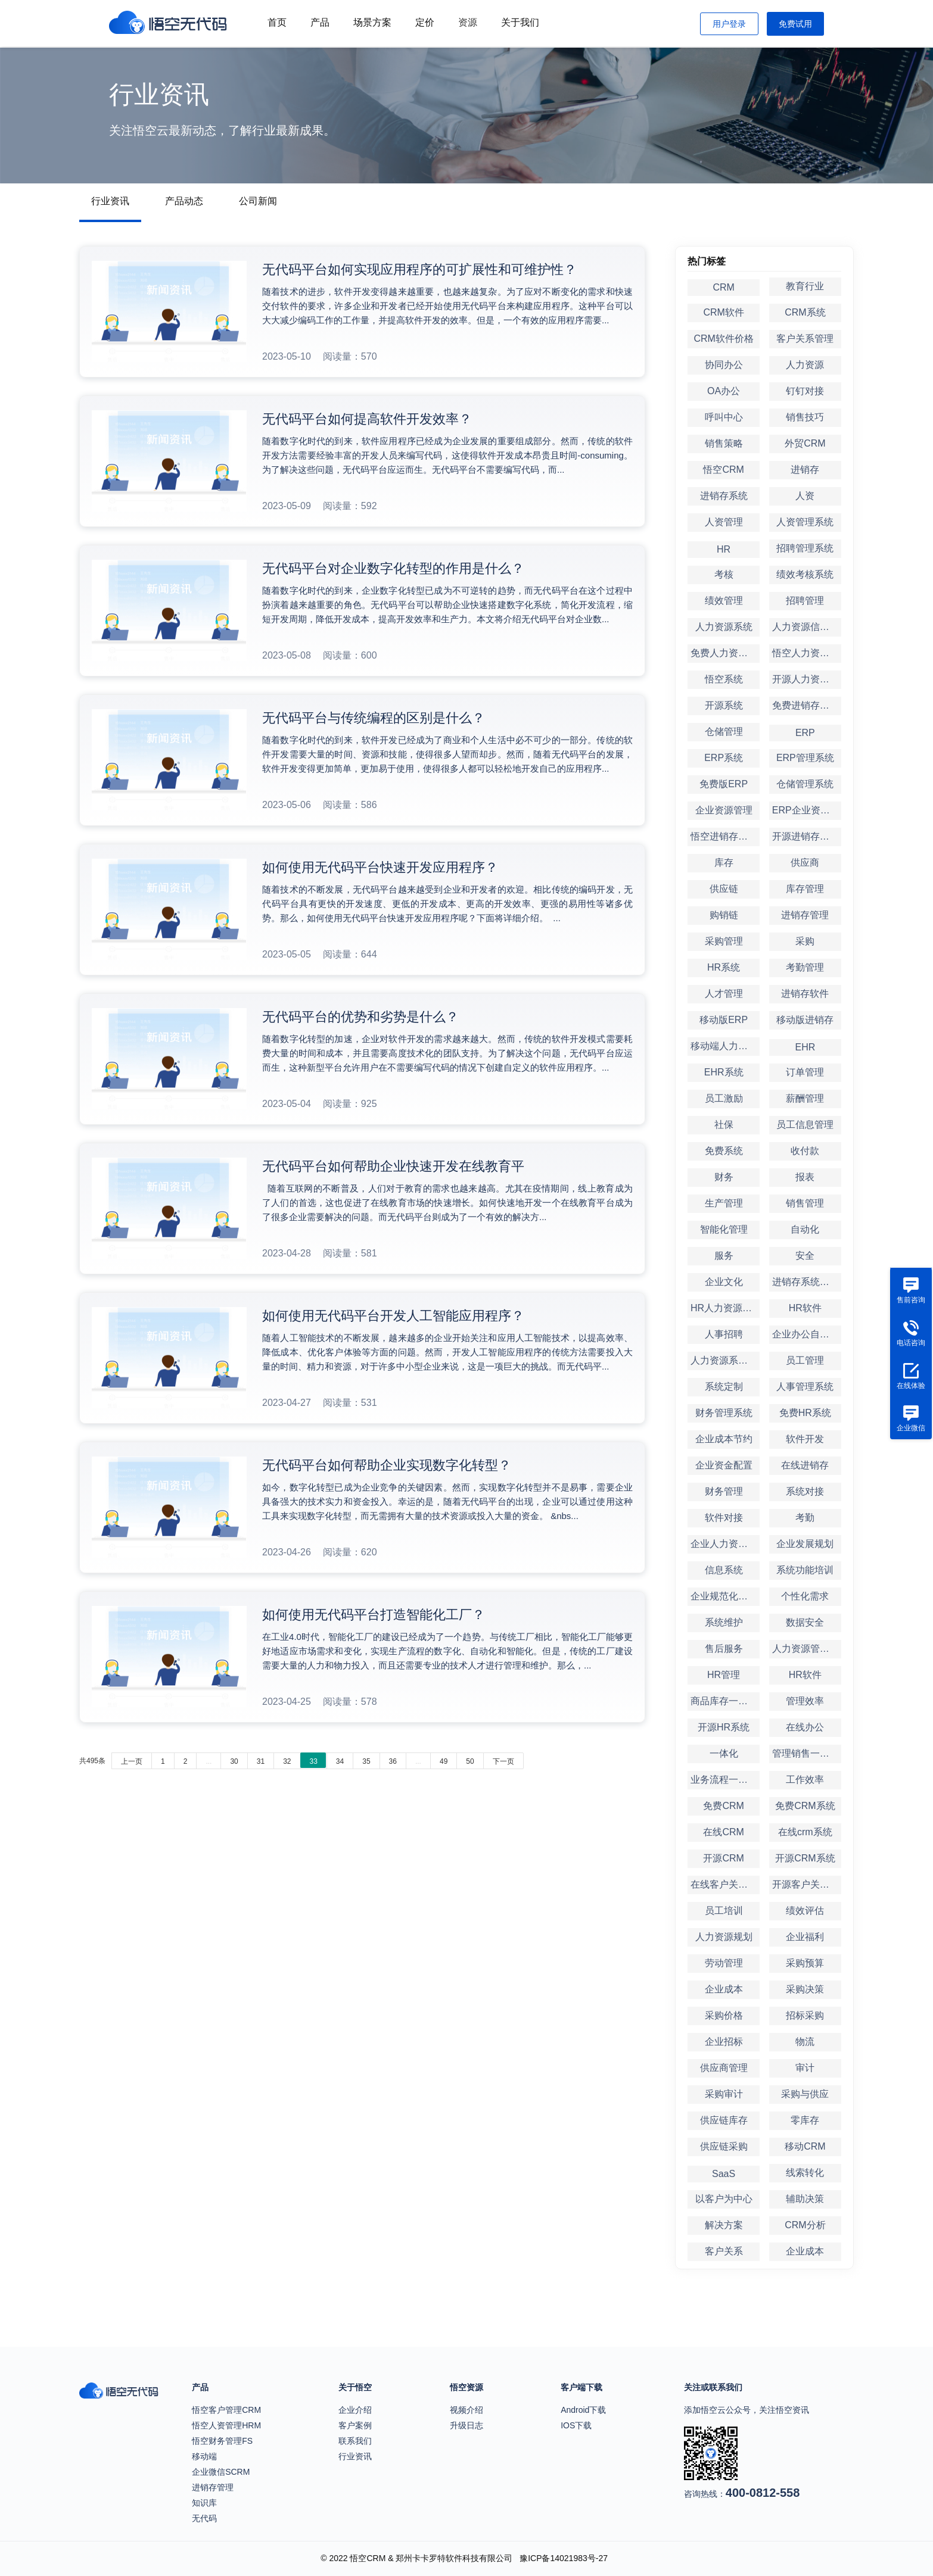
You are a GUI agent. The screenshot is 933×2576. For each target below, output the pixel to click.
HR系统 (723, 967)
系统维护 (724, 1622)
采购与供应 (805, 2094)
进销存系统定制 (805, 1282)
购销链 (724, 915)
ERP (805, 733)
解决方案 (724, 2225)
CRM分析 (805, 2225)
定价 (424, 22)
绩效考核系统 (805, 574)
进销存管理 (805, 915)
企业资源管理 (723, 810)
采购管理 (724, 941)
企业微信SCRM (221, 2472)
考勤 (804, 1517)
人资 (804, 496)
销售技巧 (805, 417)
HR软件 (805, 1308)
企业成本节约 (723, 1439)
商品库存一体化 (724, 1701)
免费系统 (724, 1151)
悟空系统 (724, 679)
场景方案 (372, 22)
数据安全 (805, 1622)
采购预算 (805, 1963)
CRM (723, 287)
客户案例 (355, 2425)
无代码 (204, 2518)
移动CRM (805, 2146)
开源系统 (724, 705)
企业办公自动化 (805, 1334)
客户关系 (724, 2251)
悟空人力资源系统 (806, 653)
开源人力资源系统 (806, 679)
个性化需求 (805, 1596)
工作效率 (805, 1779)
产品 (319, 22)
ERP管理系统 (805, 758)
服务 (723, 1255)
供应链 (724, 889)
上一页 (131, 1761)
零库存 (805, 2120)
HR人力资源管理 (725, 1308)
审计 (804, 2068)
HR (723, 549)
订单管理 (805, 1072)
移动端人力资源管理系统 (725, 1046)
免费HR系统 (805, 1413)
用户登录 (729, 24)
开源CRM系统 (805, 1858)
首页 (277, 22)
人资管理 (724, 522)
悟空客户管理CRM (226, 2410)
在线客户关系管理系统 (725, 1884)
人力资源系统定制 (725, 1360)
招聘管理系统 (805, 548)
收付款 (805, 1151)
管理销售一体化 (805, 1753)
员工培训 (724, 1911)
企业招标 (724, 2042)
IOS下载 (576, 2425)
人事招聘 (724, 1334)
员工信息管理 (805, 1124)
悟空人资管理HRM (226, 2425)
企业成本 (724, 1989)
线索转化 (805, 2173)
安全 (804, 1255)
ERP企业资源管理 (806, 810)
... (209, 1761)
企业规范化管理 (724, 1596)
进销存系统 (724, 496)
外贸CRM (805, 443)
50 (470, 1761)
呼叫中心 (724, 417)
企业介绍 (355, 2410)
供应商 (805, 862)
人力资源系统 (723, 627)
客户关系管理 (805, 338)
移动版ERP (723, 1020)
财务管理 (724, 1491)
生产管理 (724, 1203)
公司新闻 (258, 201)
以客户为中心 (723, 2199)
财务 (723, 1177)
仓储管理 (724, 731)
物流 (804, 2042)
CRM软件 (723, 312)
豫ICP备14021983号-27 (564, 2558)
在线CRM (723, 1832)
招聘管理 (805, 600)
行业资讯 (110, 201)
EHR (805, 1047)
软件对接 (724, 1517)
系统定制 (724, 1386)
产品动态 (184, 201)
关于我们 (520, 22)
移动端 (204, 2456)
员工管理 (805, 1360)
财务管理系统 (723, 1413)
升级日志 (466, 2425)
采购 (804, 941)
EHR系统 (724, 1072)
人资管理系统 (805, 522)
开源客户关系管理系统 (806, 1884)
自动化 (805, 1229)
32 (287, 1761)
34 (340, 1761)
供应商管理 (724, 2068)
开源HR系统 (723, 1727)
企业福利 (805, 1937)
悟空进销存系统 (724, 836)
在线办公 (805, 1727)
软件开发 (805, 1439)
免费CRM (723, 1806)
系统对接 (805, 1491)
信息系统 (724, 1570)
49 (443, 1761)
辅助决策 (805, 2199)
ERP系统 (723, 758)
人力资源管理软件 (806, 1648)
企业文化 (724, 1282)
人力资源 (805, 365)
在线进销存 (805, 1465)
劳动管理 (724, 1963)
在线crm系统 (805, 1832)
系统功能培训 (805, 1570)
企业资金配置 (723, 1465)
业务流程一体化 (724, 1779)
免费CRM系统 (805, 1806)
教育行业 (805, 286)
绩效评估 (805, 1911)
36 (393, 1761)
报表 (804, 1177)
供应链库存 (724, 2120)
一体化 (724, 1753)
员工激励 (724, 1098)
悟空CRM (723, 469)
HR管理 (723, 1675)
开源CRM (723, 1858)
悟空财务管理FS (222, 2441)
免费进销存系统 (805, 705)
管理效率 (805, 1701)
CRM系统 (805, 312)
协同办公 (724, 365)
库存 (723, 862)
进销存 (805, 469)
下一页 (503, 1761)
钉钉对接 (805, 391)
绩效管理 (724, 600)
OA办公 (723, 391)
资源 (467, 22)
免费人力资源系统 (725, 653)
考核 (723, 574)
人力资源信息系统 (806, 627)
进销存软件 (805, 993)
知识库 (204, 2503)
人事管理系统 (805, 1386)
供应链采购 (724, 2146)
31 (261, 1761)
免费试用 (795, 24)
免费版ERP (723, 784)
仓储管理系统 (805, 784)
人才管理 (724, 993)
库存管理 (805, 889)
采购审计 (724, 2094)
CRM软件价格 (723, 338)
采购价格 (724, 2015)
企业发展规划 (805, 1544)
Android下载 (583, 2410)
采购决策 (805, 1989)
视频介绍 (466, 2410)
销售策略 (724, 443)
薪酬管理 (805, 1098)
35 (366, 1761)
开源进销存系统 (805, 836)
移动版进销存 (805, 1020)
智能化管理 (724, 1229)
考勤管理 (805, 967)
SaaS (723, 2174)
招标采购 (805, 2015)
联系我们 (355, 2441)
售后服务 (724, 1648)
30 (234, 1761)
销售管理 (805, 1203)
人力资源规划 (723, 1937)
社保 (723, 1124)
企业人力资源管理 (725, 1544)
